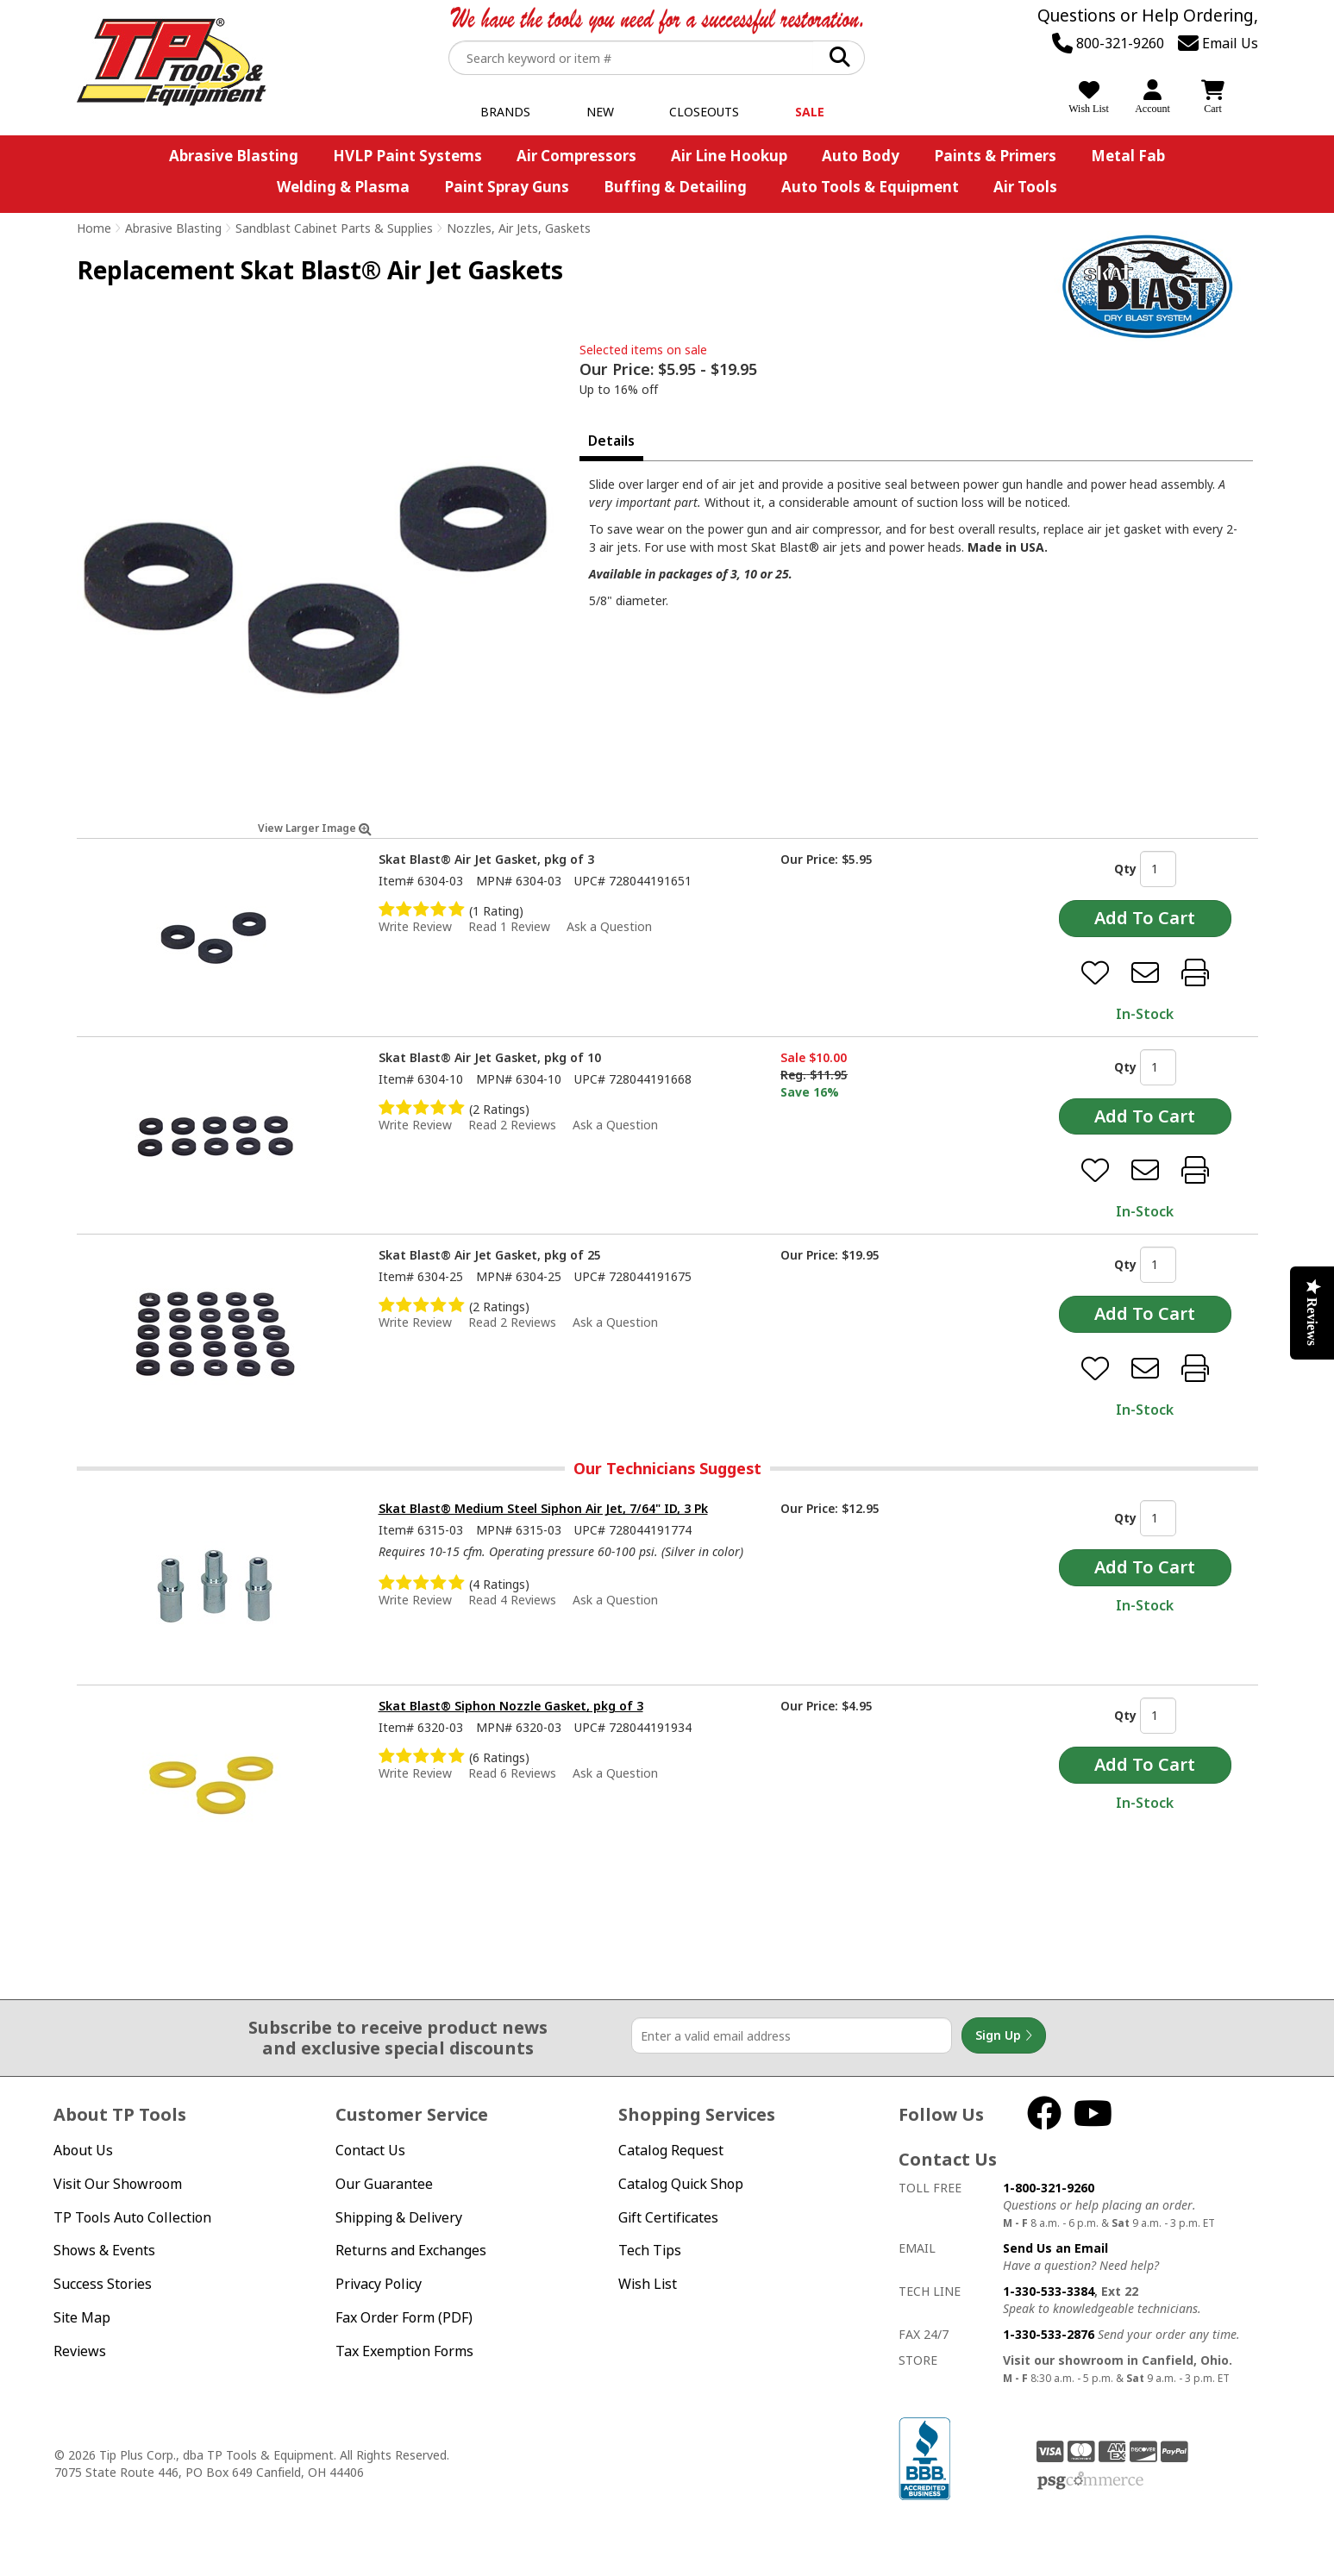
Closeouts (704, 111)
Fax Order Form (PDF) (404, 2317)
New (600, 111)
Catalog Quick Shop (680, 2183)
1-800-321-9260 (1048, 2187)
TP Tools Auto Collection (132, 2217)
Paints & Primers (995, 156)
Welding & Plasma (343, 187)
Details (611, 440)
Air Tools (1025, 187)
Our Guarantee (384, 2183)
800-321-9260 (1108, 43)
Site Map (81, 2317)
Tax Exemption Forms (404, 2351)
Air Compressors (576, 156)
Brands (505, 111)
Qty (1125, 868)
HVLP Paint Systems (407, 156)
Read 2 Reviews (512, 1124)
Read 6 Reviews (512, 1773)
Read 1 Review (509, 926)
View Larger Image (315, 828)
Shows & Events (104, 2250)
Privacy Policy (378, 2283)
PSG (1090, 2481)
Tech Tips (649, 2250)
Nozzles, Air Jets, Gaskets (519, 228)
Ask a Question (609, 926)
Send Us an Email (1055, 2248)
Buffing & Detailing (675, 187)
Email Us (1218, 43)
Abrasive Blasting (233, 156)
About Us (83, 2150)
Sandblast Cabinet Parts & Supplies (334, 228)
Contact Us (370, 2150)
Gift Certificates (668, 2217)
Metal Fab (1128, 156)
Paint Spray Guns (506, 187)
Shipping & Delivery (398, 2217)
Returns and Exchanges (410, 2250)
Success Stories (102, 2283)
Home (94, 228)
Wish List (647, 2283)
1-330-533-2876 (1048, 2334)
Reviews (79, 2351)
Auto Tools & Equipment (870, 187)
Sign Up (1003, 2035)
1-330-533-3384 (1048, 2291)
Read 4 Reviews (512, 1599)
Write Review (415, 926)
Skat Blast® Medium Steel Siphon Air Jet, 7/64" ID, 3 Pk (543, 1508)
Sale (809, 111)
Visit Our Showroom (117, 2183)
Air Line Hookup (729, 156)
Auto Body (860, 156)
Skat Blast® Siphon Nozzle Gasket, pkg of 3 (511, 1706)
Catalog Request (670, 2150)
